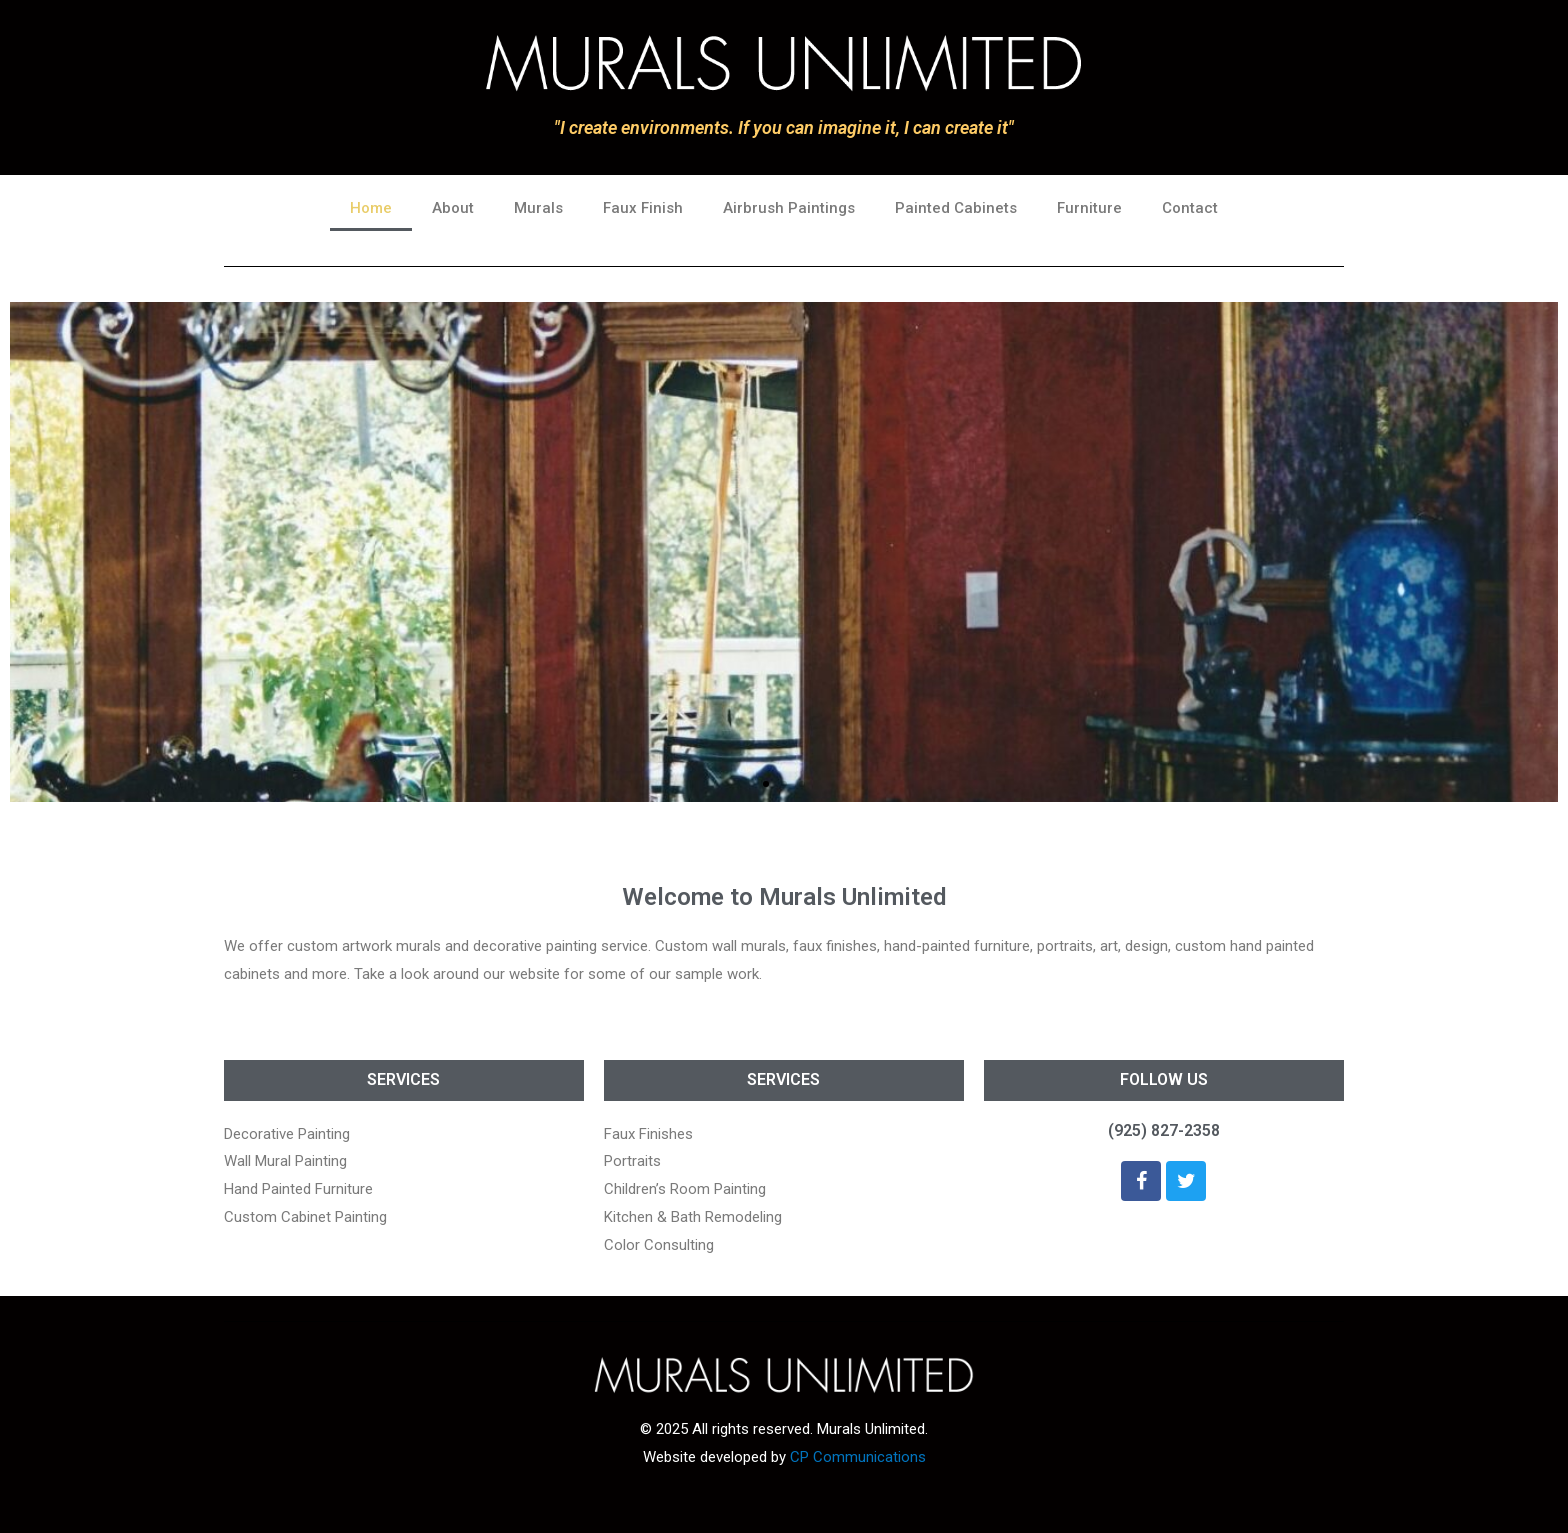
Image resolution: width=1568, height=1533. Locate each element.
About (453, 208)
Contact (1190, 208)
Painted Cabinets (956, 208)
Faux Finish (643, 208)
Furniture (1089, 208)
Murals (538, 208)
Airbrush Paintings (789, 208)
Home (371, 208)
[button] (766, 784)
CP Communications (858, 1457)
